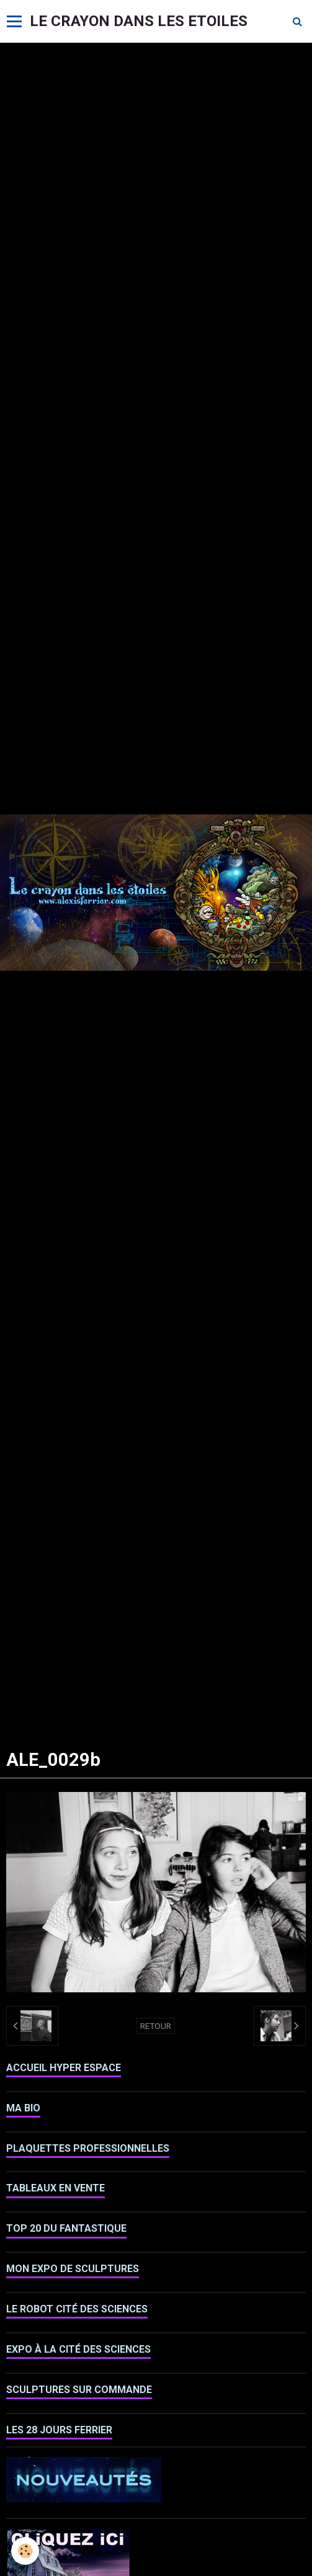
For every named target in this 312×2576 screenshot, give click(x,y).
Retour (155, 2026)
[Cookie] (25, 2551)
